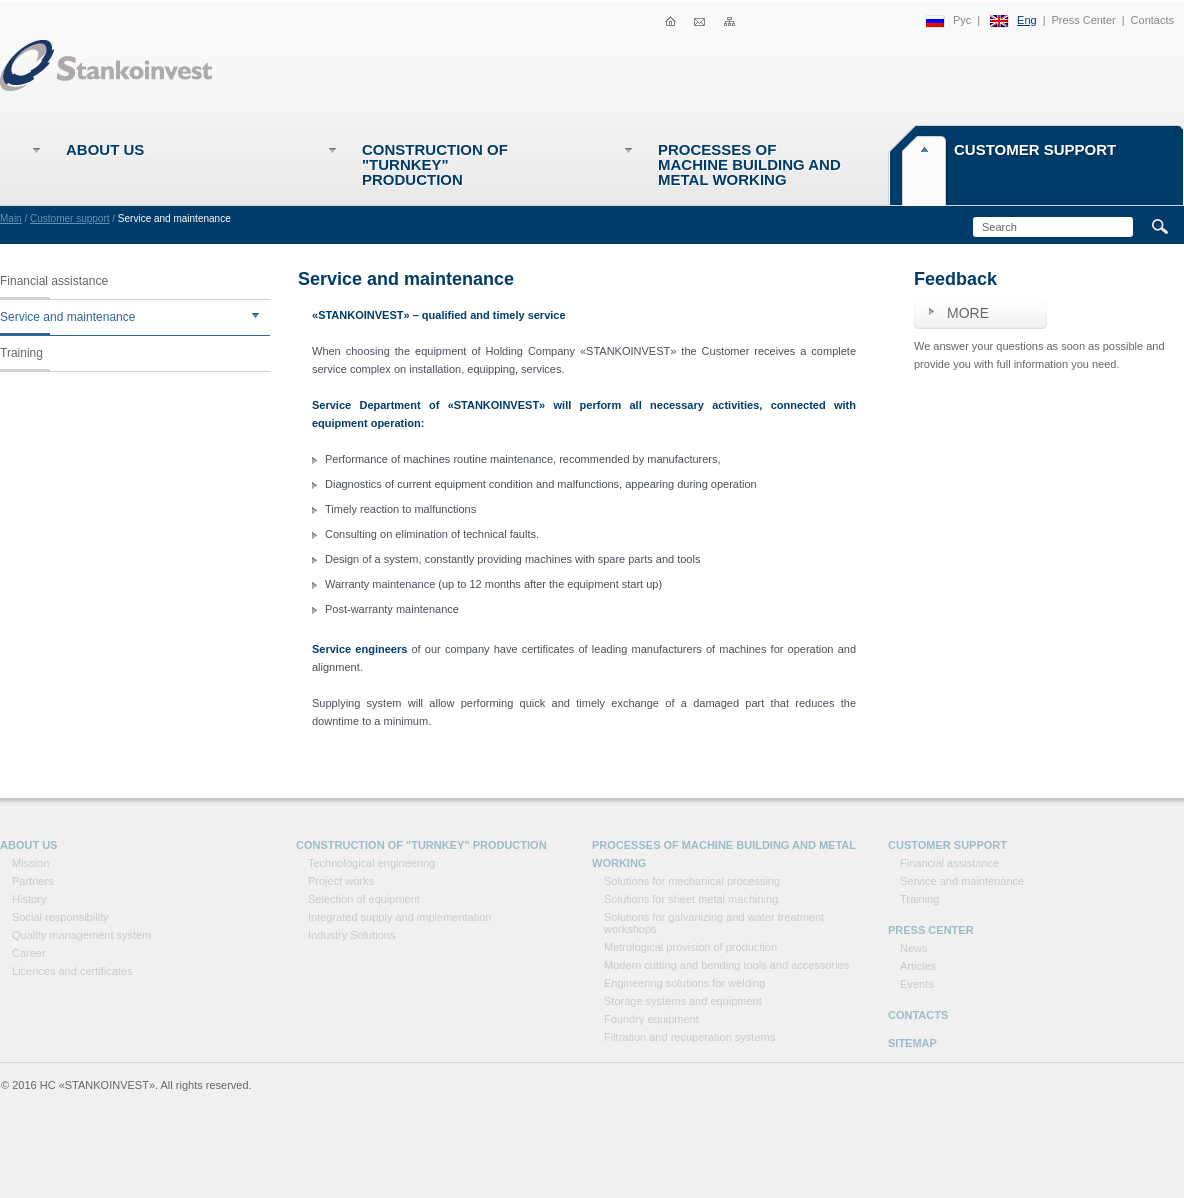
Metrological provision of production (690, 947)
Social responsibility (60, 917)
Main (11, 218)
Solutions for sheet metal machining (691, 899)
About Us (105, 149)
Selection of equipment (364, 899)
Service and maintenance (67, 317)
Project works (341, 881)
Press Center (1084, 20)
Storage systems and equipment (683, 1001)
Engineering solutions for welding (684, 983)
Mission (30, 863)
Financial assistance (54, 281)
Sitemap (912, 1043)
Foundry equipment (651, 1019)
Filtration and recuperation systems (689, 1037)
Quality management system (81, 935)
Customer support (1035, 149)
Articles (918, 966)
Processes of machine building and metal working (749, 164)
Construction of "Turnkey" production (435, 164)
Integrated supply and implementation (399, 917)
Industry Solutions (351, 935)
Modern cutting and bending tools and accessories (726, 965)
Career (29, 953)
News (914, 948)
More (968, 313)
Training (21, 353)
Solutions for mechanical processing (692, 881)
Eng (1027, 20)
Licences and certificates (72, 971)
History (29, 899)
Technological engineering (371, 863)
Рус (962, 20)
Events (917, 984)
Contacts (1152, 20)
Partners (33, 881)
